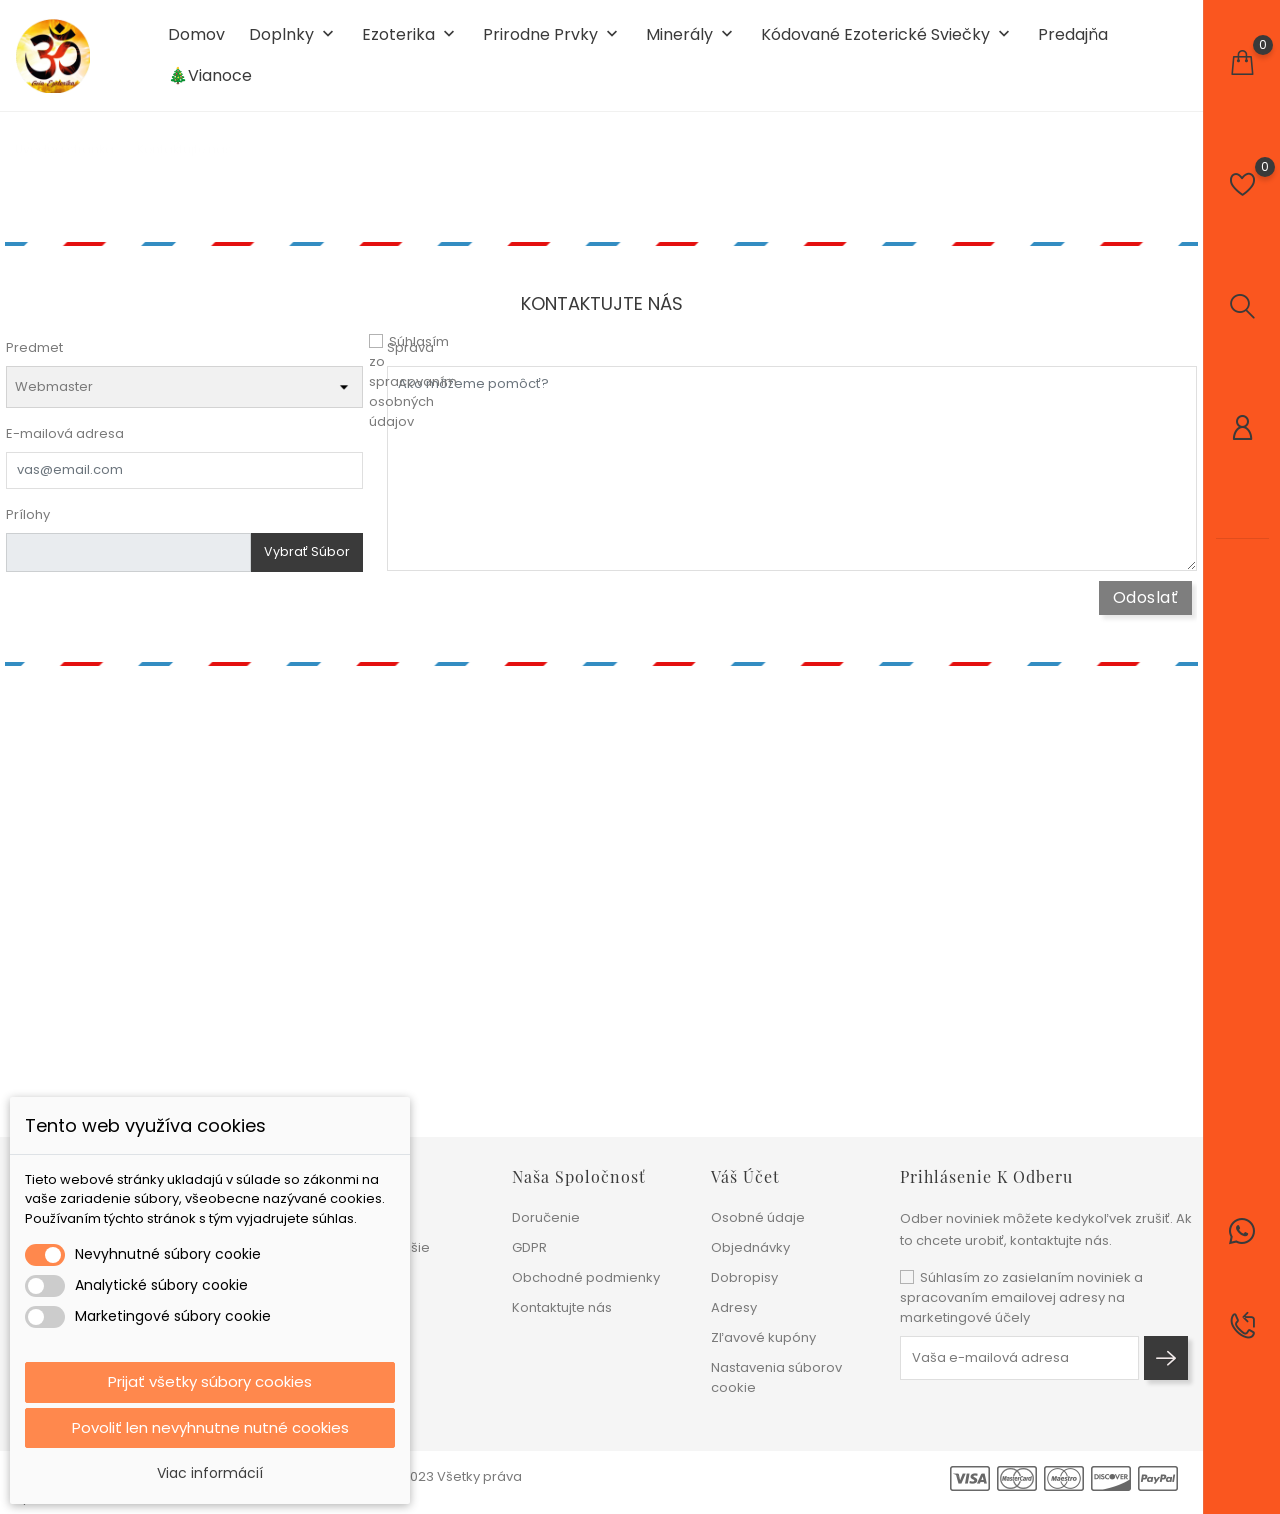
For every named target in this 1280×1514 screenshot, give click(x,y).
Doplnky (293, 41)
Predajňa (1073, 41)
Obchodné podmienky (586, 1277)
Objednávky (750, 1247)
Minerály (691, 41)
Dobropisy (744, 1277)
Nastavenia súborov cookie (776, 1377)
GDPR (529, 1247)
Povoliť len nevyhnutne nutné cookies (210, 1426)
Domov (196, 41)
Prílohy (28, 525)
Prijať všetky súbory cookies (210, 1379)
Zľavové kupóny (763, 1337)
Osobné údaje (758, 1217)
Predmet (34, 358)
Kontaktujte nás (562, 1307)
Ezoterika (410, 41)
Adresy (734, 1307)
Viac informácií (210, 1473)
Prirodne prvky (552, 41)
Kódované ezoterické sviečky (887, 41)
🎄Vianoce (210, 82)
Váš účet (745, 1176)
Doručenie (546, 1217)
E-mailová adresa (65, 444)
